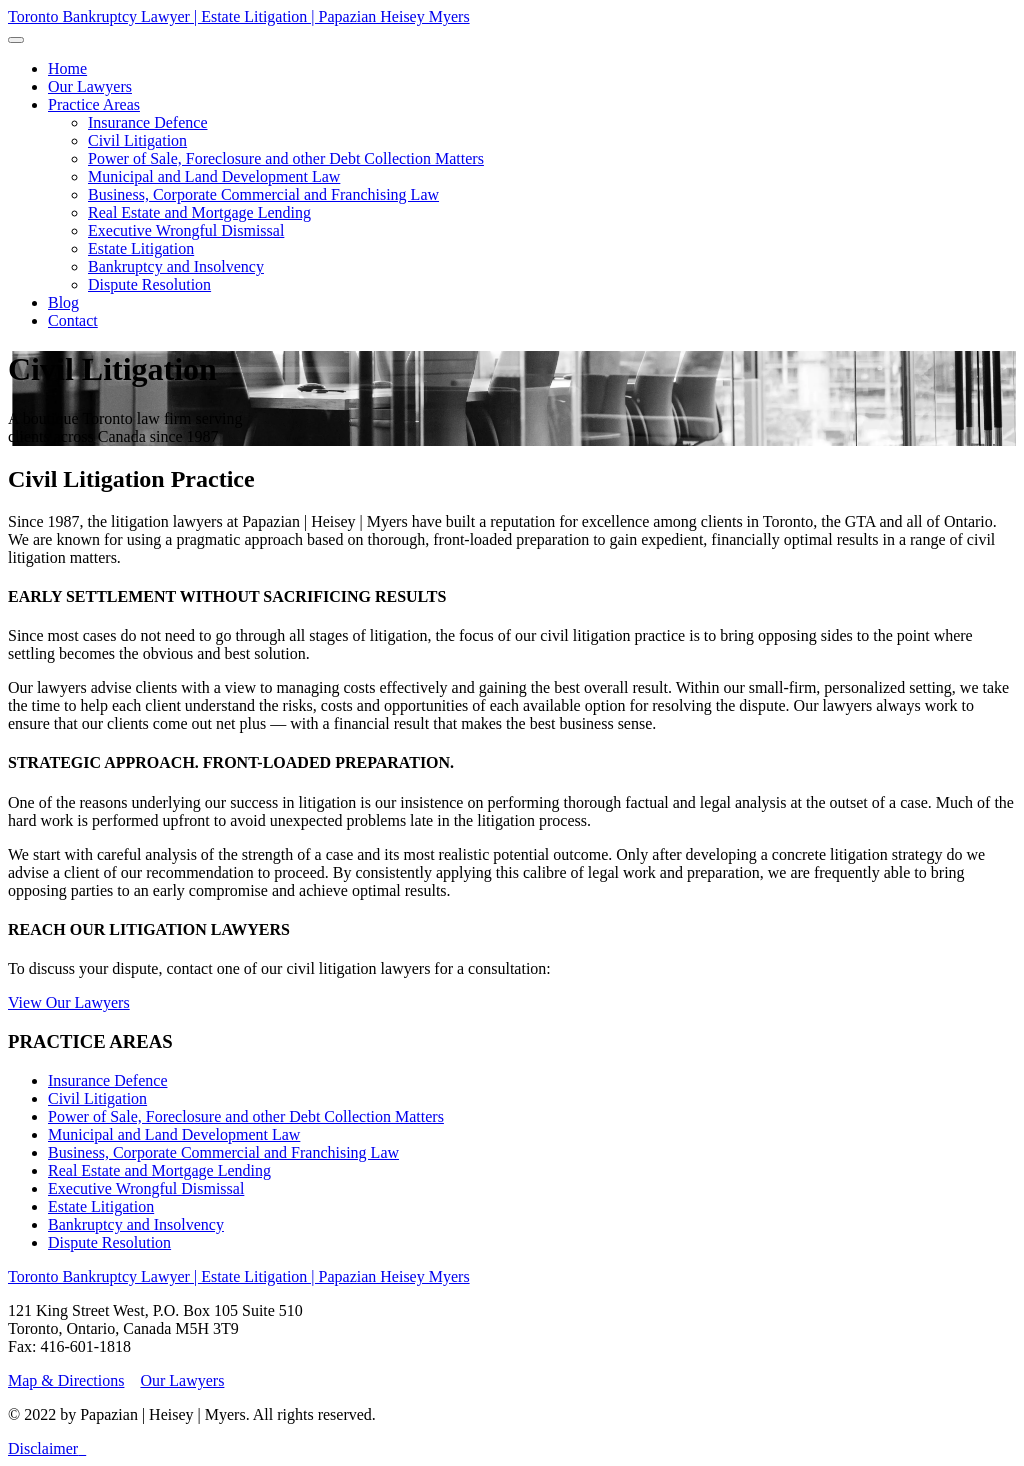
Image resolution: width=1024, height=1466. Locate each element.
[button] (94, 104)
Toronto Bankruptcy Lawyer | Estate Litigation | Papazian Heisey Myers (239, 16)
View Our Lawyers (69, 1002)
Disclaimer (43, 1448)
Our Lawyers (182, 1380)
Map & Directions (66, 1380)
